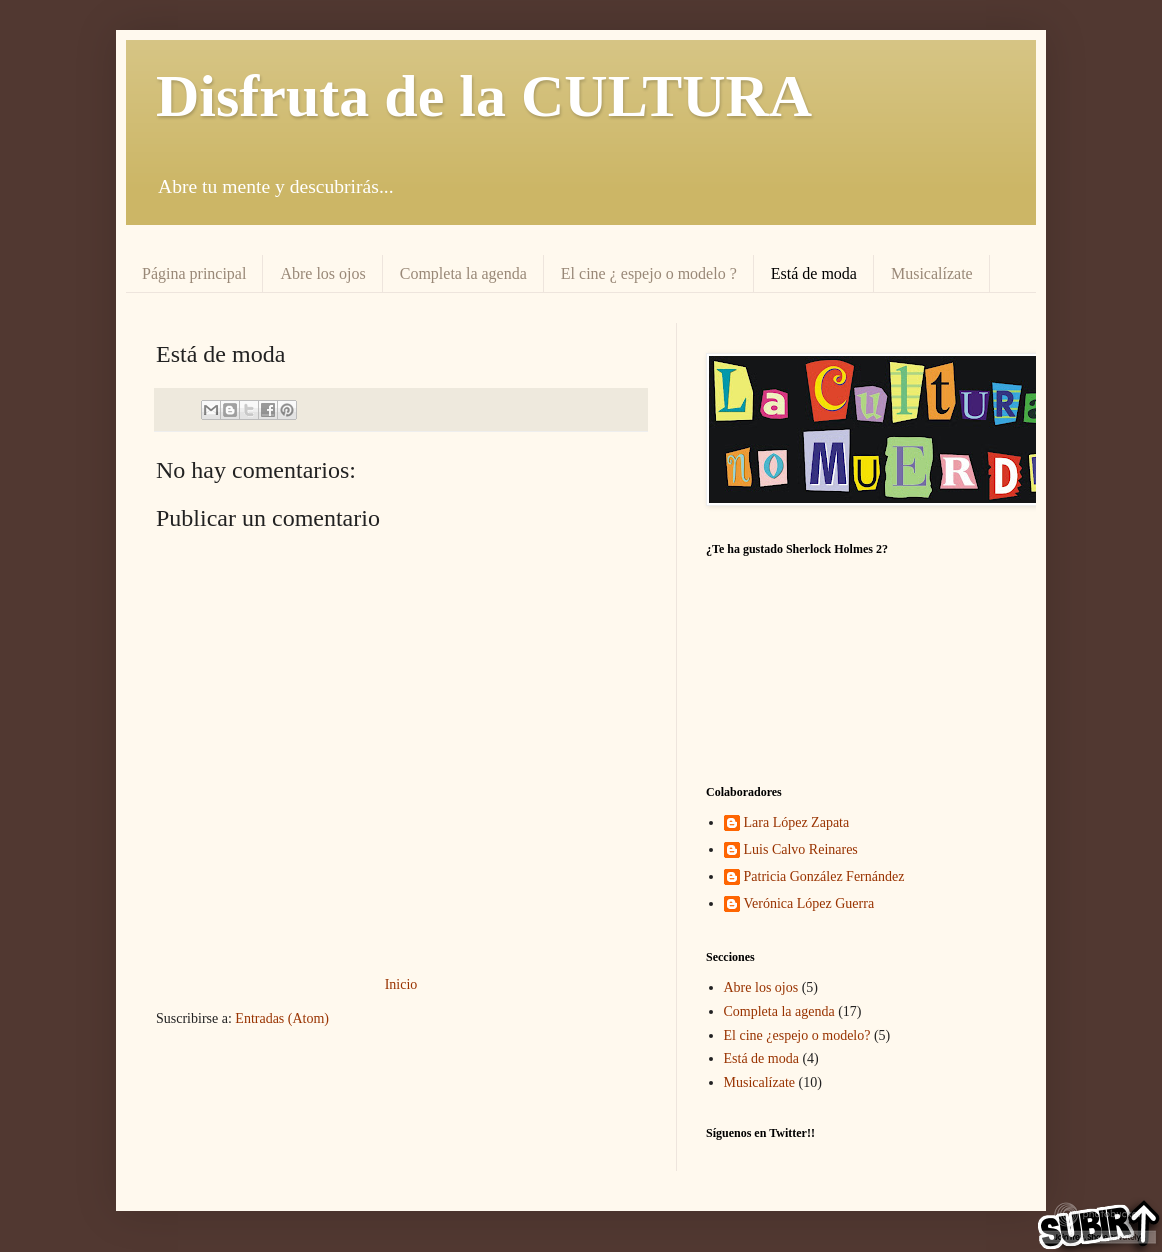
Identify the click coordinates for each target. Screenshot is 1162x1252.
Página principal (194, 273)
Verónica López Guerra (809, 903)
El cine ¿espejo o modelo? (797, 1035)
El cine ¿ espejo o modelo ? (649, 273)
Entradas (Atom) (282, 1018)
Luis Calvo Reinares (801, 849)
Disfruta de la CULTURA (484, 96)
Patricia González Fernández (824, 876)
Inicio (401, 984)
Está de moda (814, 273)
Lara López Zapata (797, 822)
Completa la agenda (463, 273)
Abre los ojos (322, 273)
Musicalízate (932, 273)
